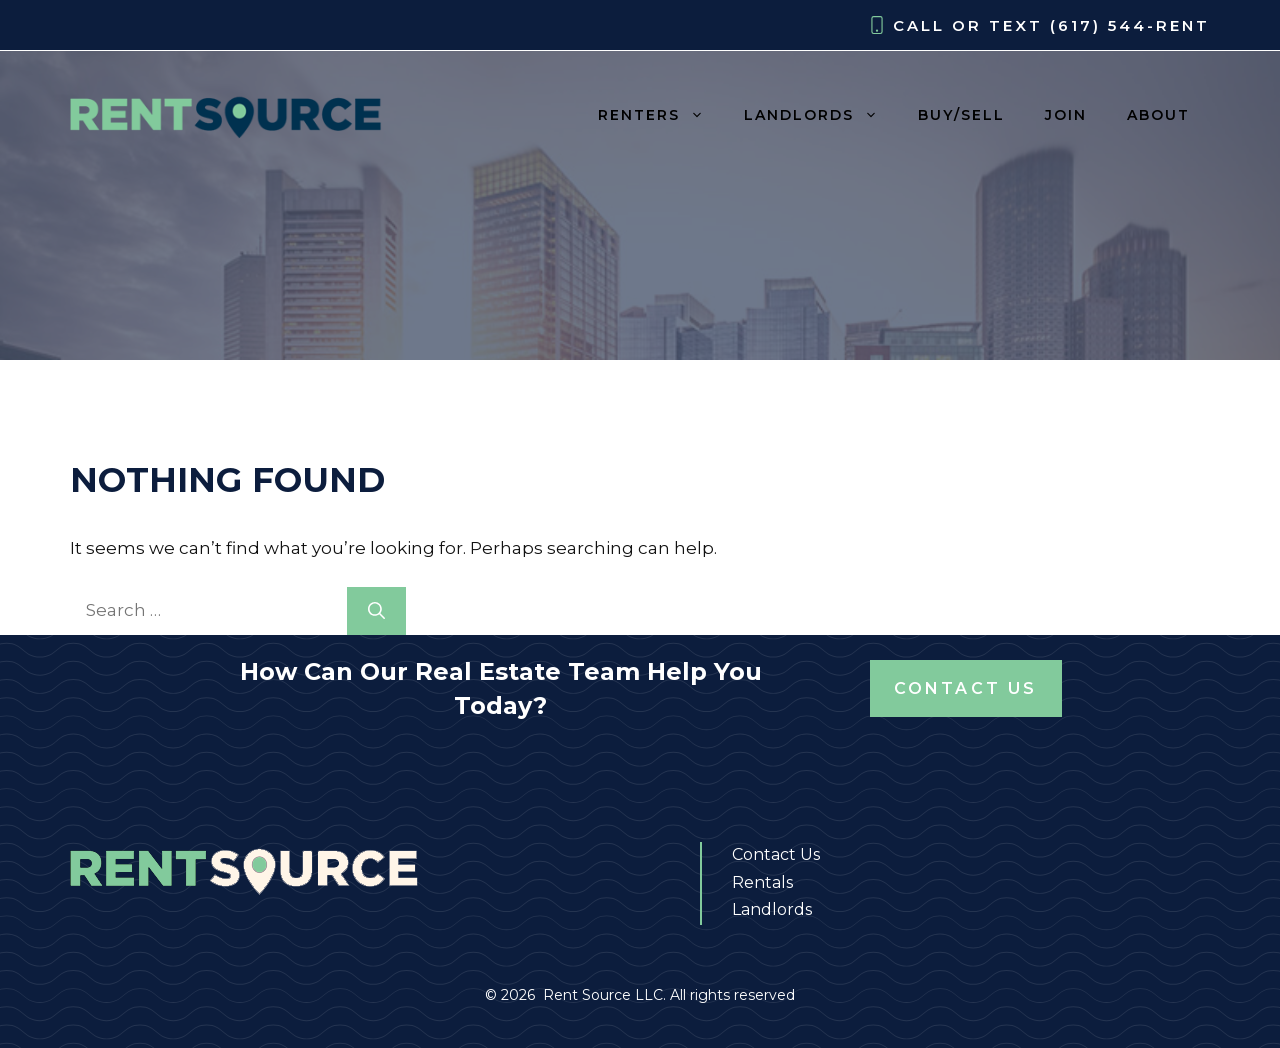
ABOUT (1158, 115)
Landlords (772, 909)
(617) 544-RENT (1130, 25)
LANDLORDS (821, 115)
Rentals (762, 882)
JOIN (1066, 115)
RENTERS (661, 115)
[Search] (376, 611)
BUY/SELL (961, 115)
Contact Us (966, 688)
